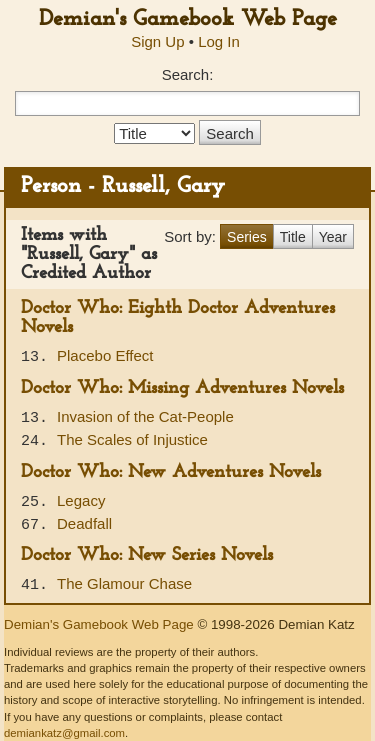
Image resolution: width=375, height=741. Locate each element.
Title (293, 237)
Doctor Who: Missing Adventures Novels (182, 388)
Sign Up (157, 41)
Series (247, 237)
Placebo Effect (105, 355)
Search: (188, 74)
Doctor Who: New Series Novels (147, 555)
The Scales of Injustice (132, 439)
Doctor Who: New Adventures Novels (171, 472)
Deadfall (84, 523)
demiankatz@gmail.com (64, 733)
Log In (219, 41)
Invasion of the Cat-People (145, 416)
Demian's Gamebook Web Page (188, 19)
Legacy (81, 500)
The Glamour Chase (124, 583)
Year (333, 237)
